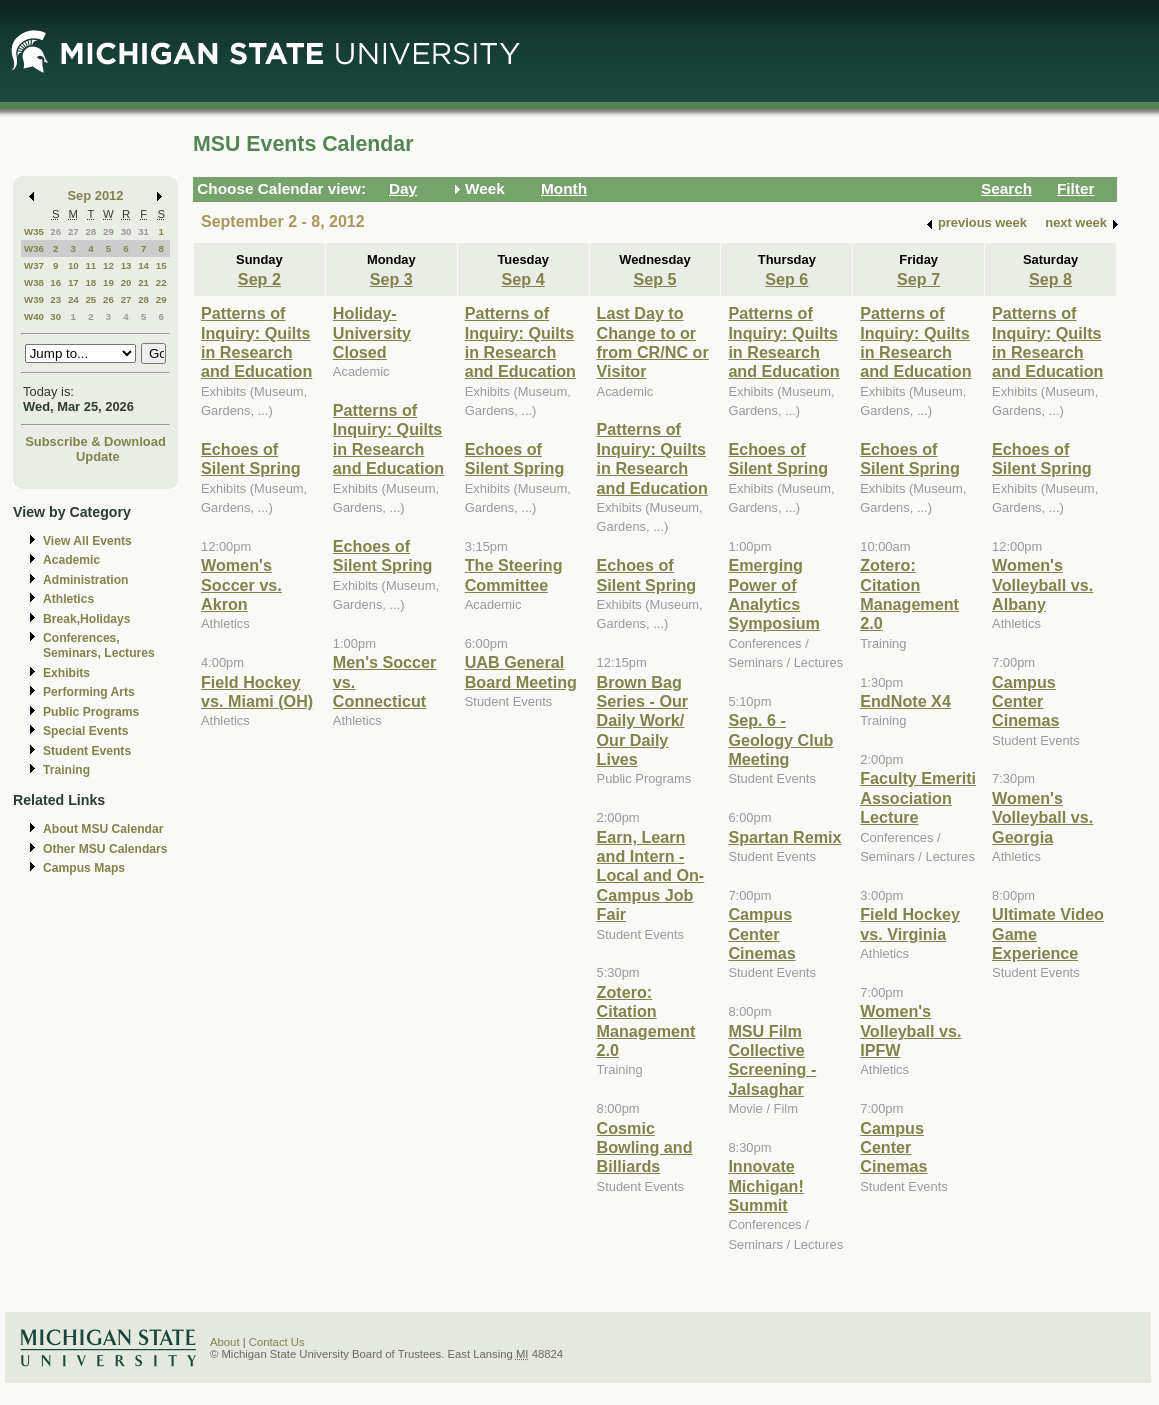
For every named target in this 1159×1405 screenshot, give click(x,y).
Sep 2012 (96, 195)
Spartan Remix (784, 837)
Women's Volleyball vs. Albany (1042, 584)
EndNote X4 (905, 701)
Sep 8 (1050, 279)
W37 (34, 265)
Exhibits (66, 673)
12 (108, 265)
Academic (71, 560)
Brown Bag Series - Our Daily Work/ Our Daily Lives (643, 721)
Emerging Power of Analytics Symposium (774, 594)
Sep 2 (259, 279)
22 (161, 282)
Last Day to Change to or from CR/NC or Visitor (653, 342)
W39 (34, 299)
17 (73, 282)
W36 (34, 248)
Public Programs (91, 712)
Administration (85, 580)
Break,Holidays (87, 619)
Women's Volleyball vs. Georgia (1042, 817)
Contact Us (277, 1342)
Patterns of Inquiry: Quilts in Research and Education (256, 342)
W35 (34, 231)
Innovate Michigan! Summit (765, 1185)
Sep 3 (391, 279)
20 (126, 282)
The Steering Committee (514, 574)
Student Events (87, 751)
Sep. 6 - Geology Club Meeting (780, 739)
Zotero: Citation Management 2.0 (646, 1021)
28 (90, 231)
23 (55, 299)
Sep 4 (523, 279)
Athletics (68, 599)
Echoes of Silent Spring (251, 458)
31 (143, 231)
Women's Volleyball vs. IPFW (910, 1030)
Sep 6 (786, 279)
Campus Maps (84, 868)
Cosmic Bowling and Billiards (645, 1147)
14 (143, 265)
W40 (34, 316)
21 (143, 282)
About (225, 1342)
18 (90, 282)
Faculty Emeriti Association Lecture (918, 797)
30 (126, 231)
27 (73, 231)
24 (73, 299)
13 (126, 265)
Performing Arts (89, 692)
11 (90, 265)
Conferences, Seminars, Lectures (99, 645)
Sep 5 (654, 279)
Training (66, 770)
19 (108, 282)
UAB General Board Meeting (521, 671)
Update (98, 456)
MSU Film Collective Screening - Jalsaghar (772, 1060)
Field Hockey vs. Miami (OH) (257, 691)
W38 (34, 282)
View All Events (87, 541)
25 (90, 299)
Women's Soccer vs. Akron (241, 584)
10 (73, 265)
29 (108, 231)
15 (161, 265)
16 (55, 282)
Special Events (85, 731)
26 (55, 231)
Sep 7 (918, 279)
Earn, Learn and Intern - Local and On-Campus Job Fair (651, 876)
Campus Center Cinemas (761, 933)
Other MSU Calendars (105, 849)
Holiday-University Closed (372, 332)
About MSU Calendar (103, 829)
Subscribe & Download (95, 441)
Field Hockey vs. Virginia (910, 923)
